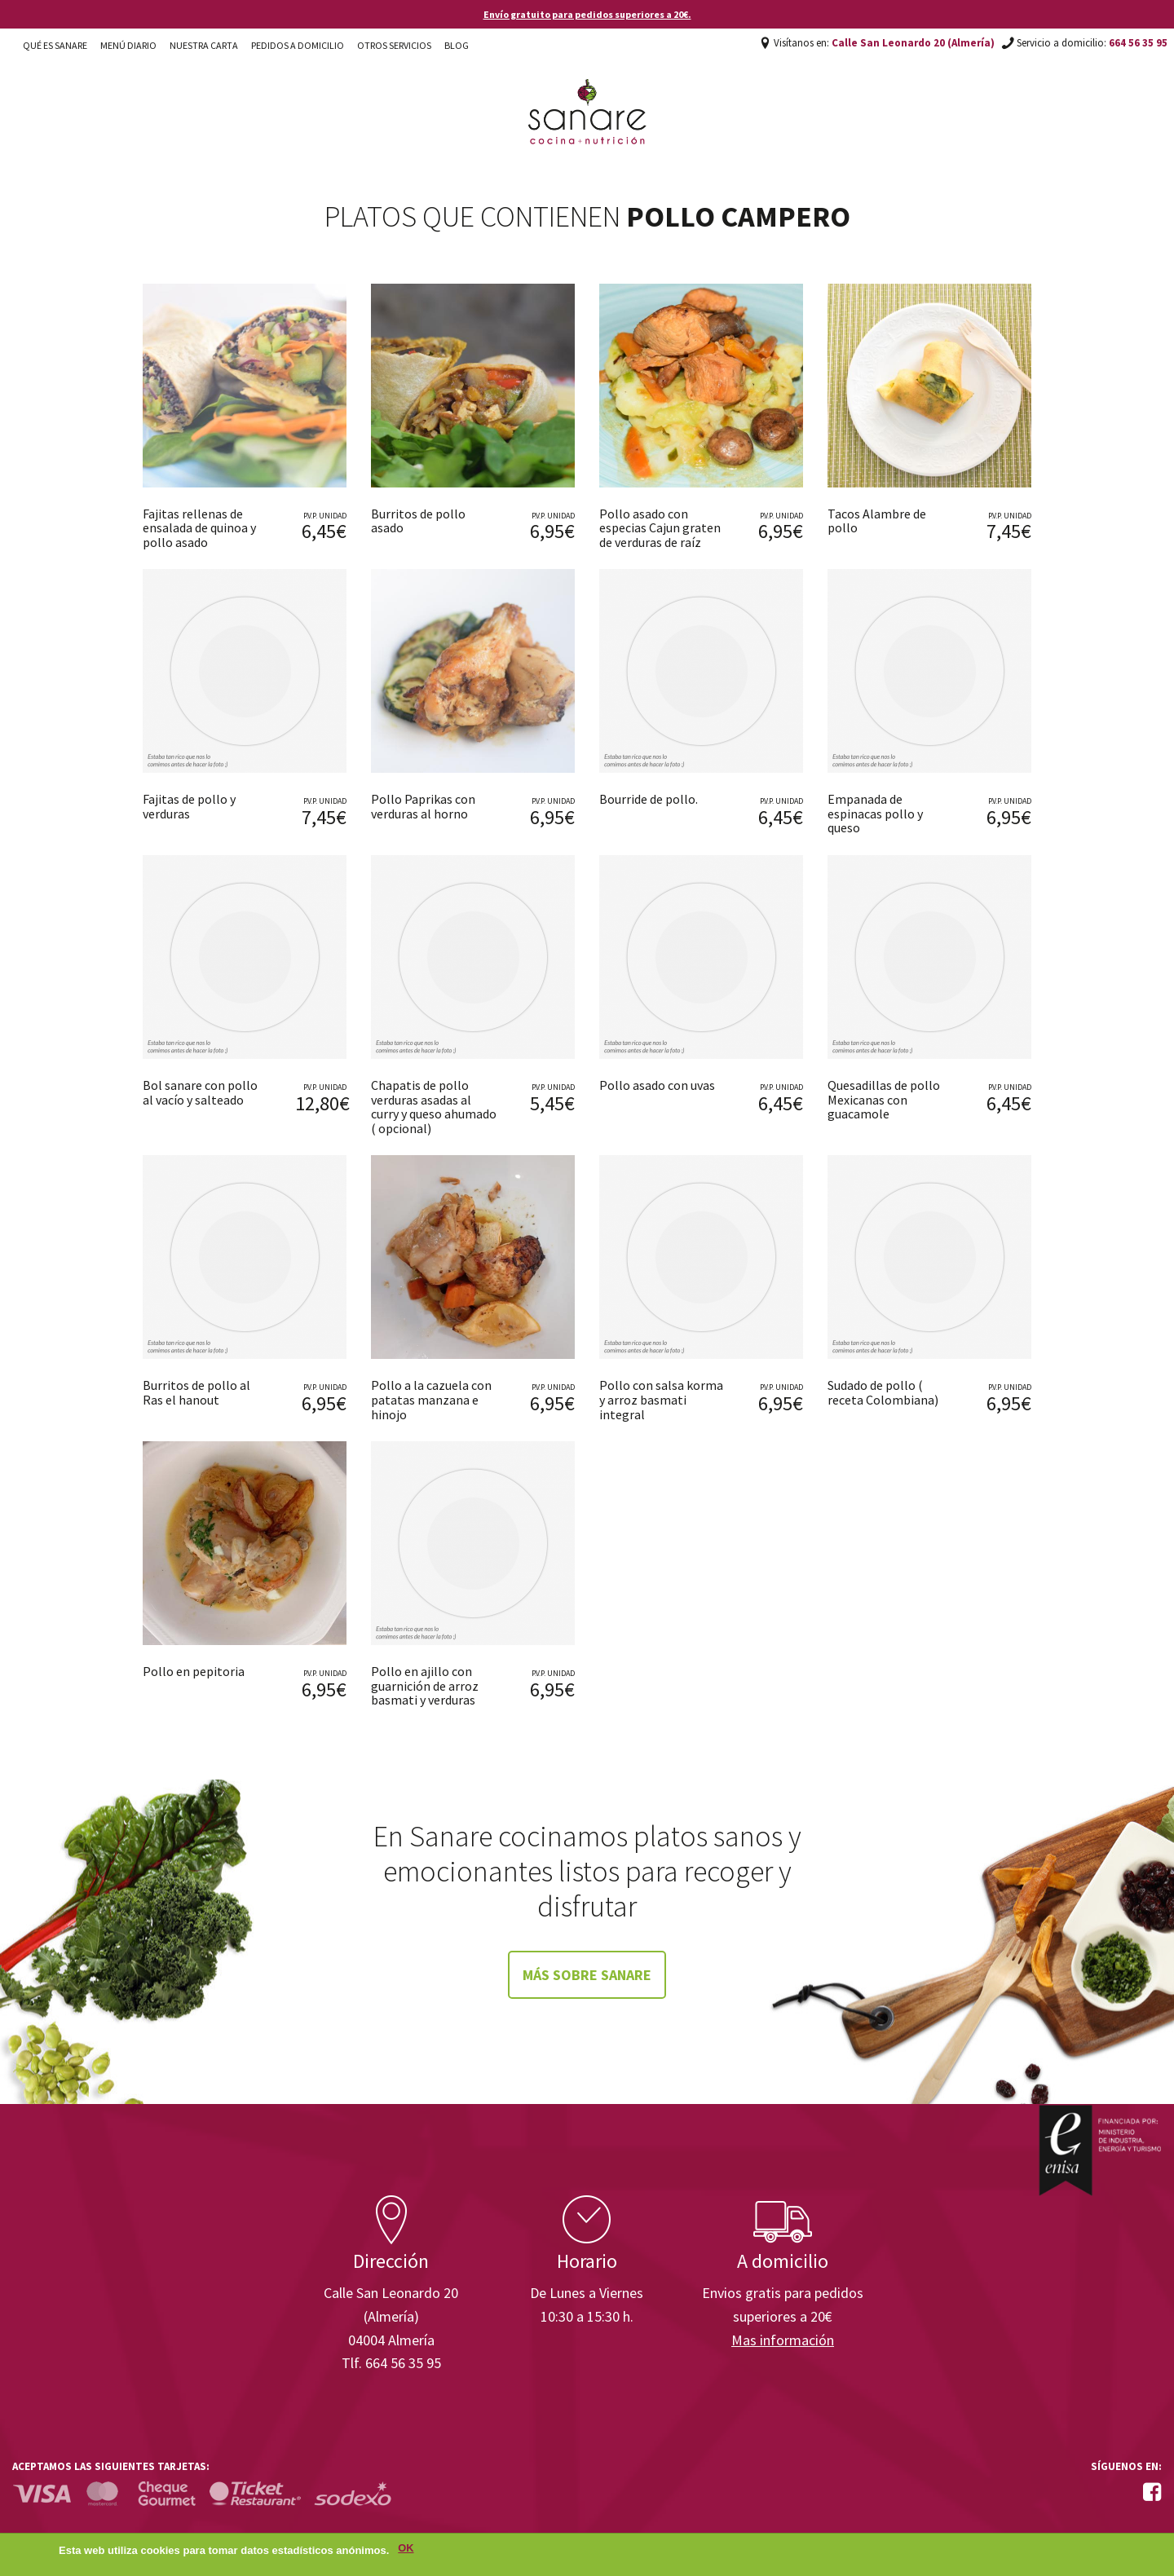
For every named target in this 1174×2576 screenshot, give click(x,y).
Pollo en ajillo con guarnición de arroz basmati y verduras (425, 1685)
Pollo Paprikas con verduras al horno (423, 806)
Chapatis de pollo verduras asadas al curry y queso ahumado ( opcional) (434, 1106)
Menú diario (128, 45)
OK (405, 2549)
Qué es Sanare (55, 45)
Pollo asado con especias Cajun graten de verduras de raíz (660, 527)
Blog (456, 45)
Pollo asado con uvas (657, 1085)
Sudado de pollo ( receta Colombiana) (883, 1392)
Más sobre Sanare (587, 1974)
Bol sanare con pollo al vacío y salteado (200, 1092)
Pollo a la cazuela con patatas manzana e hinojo (431, 1399)
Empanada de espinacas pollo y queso (875, 813)
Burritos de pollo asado (418, 520)
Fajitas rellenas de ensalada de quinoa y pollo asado (199, 527)
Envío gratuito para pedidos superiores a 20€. (587, 14)
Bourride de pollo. (648, 799)
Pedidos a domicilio (297, 45)
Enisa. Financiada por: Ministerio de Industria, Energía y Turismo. (1100, 2150)
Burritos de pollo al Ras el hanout (196, 1392)
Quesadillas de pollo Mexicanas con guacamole (884, 1099)
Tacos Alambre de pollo (877, 520)
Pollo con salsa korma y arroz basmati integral (661, 1399)
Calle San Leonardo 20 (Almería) (913, 43)
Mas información (782, 2340)
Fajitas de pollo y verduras (189, 806)
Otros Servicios (394, 45)
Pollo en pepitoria (194, 1671)
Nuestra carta (204, 45)
